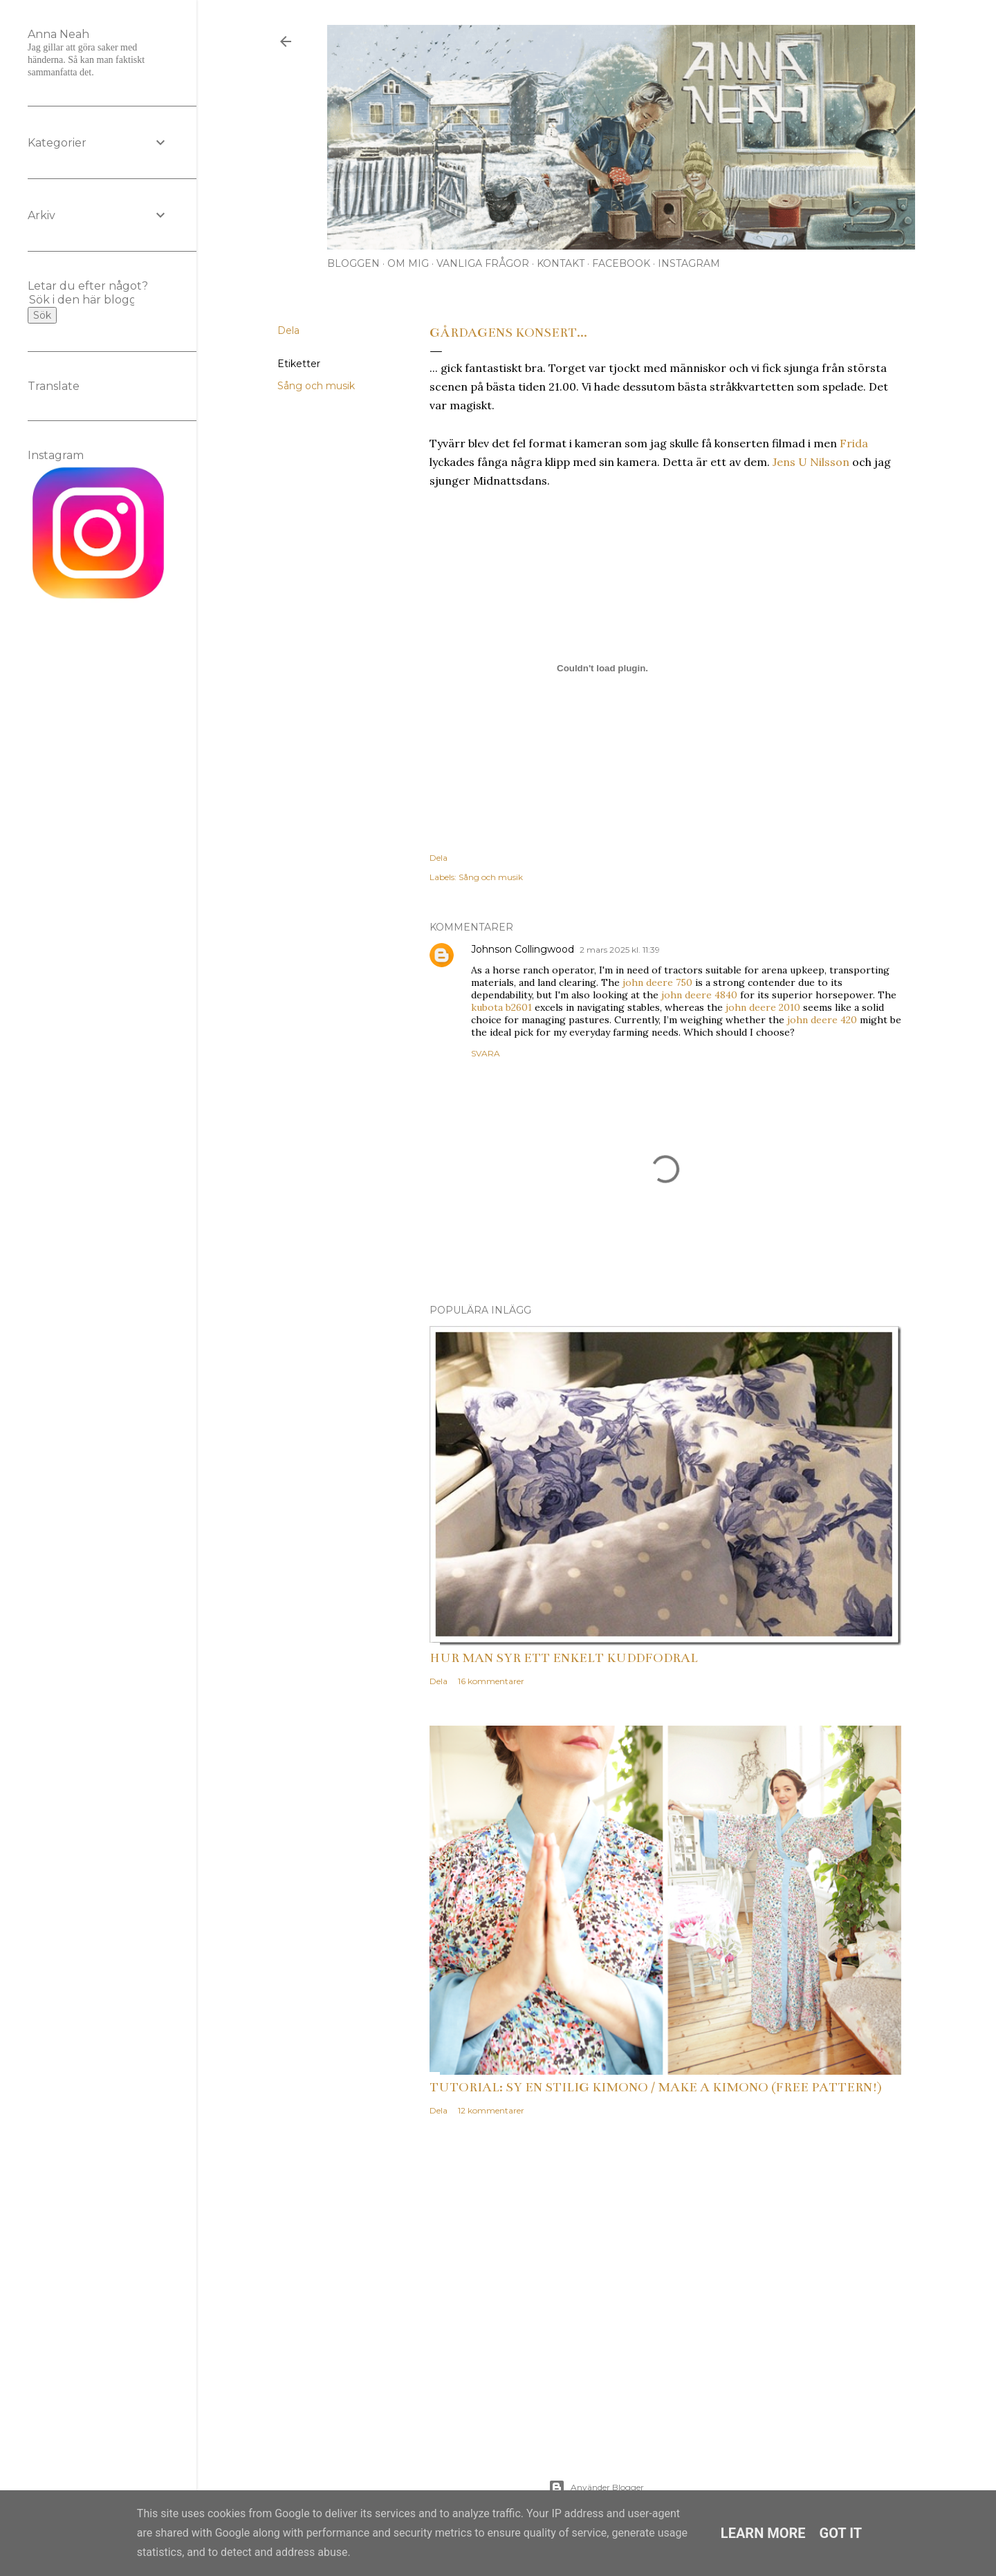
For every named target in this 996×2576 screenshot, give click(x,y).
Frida (854, 443)
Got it (841, 2533)
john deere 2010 (763, 1007)
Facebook (621, 263)
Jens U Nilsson (811, 462)
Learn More (763, 2533)
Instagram (689, 263)
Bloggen (353, 263)
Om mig (408, 263)
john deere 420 (822, 1020)
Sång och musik (316, 386)
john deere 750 (657, 982)
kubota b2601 (501, 1007)
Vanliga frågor (482, 263)
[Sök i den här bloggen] (82, 299)
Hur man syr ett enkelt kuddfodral (564, 1657)
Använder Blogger (596, 2487)
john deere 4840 (699, 995)
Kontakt (560, 263)
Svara (485, 1053)
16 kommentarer (491, 1681)
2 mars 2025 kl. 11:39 (620, 949)
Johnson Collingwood (522, 949)
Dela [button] (288, 330)
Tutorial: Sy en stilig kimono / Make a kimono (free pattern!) (656, 2087)
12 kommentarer (491, 2110)
